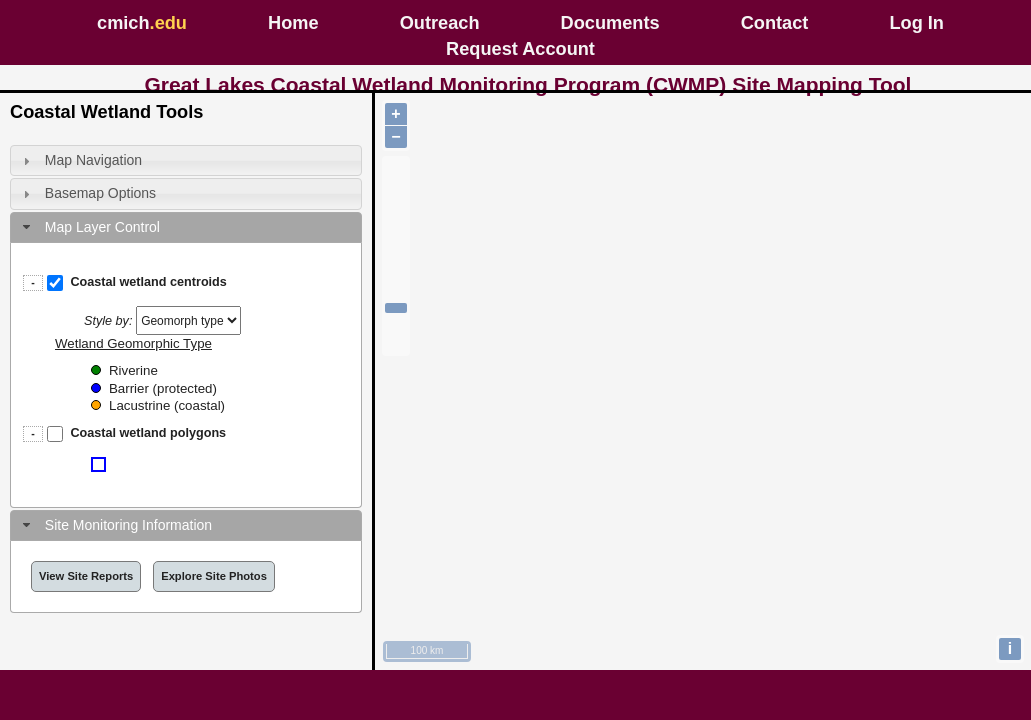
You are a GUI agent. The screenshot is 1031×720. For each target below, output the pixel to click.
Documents (610, 23)
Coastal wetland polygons (148, 433)
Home (293, 23)
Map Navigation (93, 160)
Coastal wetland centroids (148, 282)
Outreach (440, 23)
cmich (142, 23)
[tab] (186, 160)
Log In (916, 23)
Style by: (108, 321)
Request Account (520, 49)
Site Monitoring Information (128, 525)
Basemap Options (100, 193)
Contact (775, 23)
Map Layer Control (102, 227)
